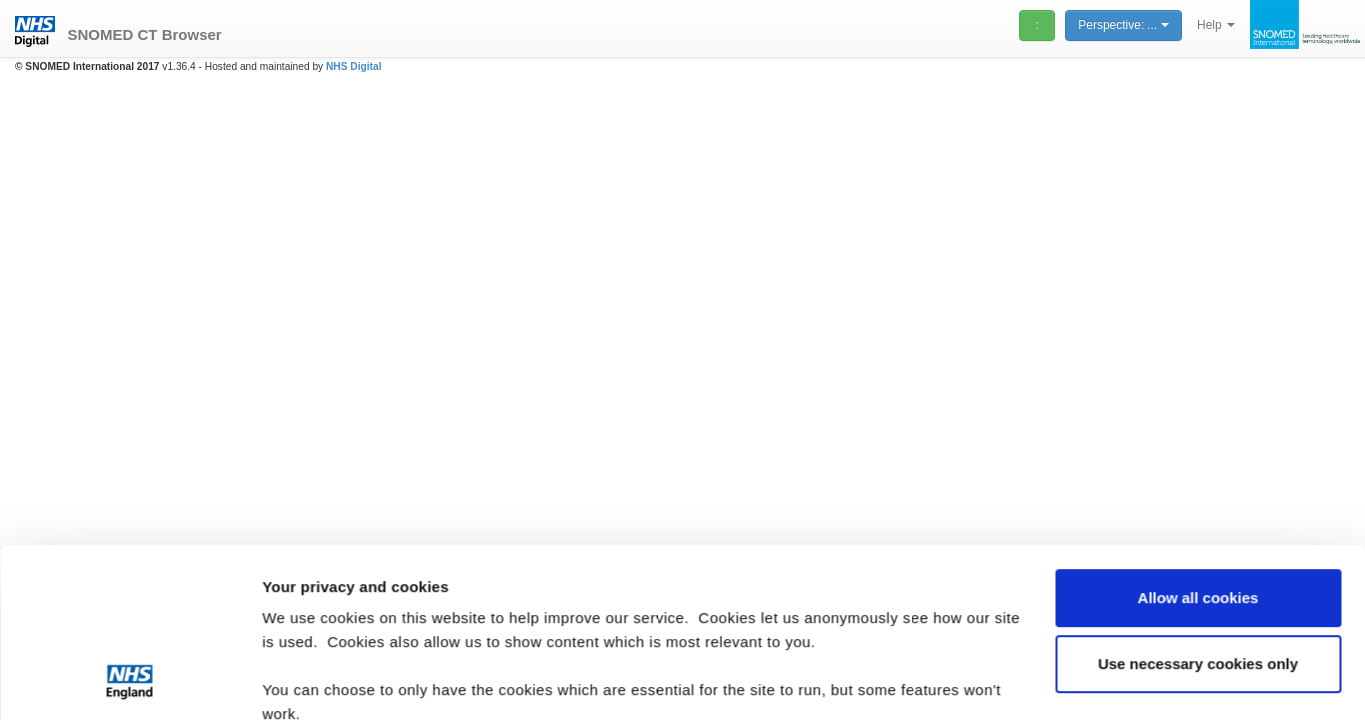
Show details (308, 680)
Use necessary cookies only (1198, 505)
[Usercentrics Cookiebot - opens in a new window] (129, 681)
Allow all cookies (1198, 439)
